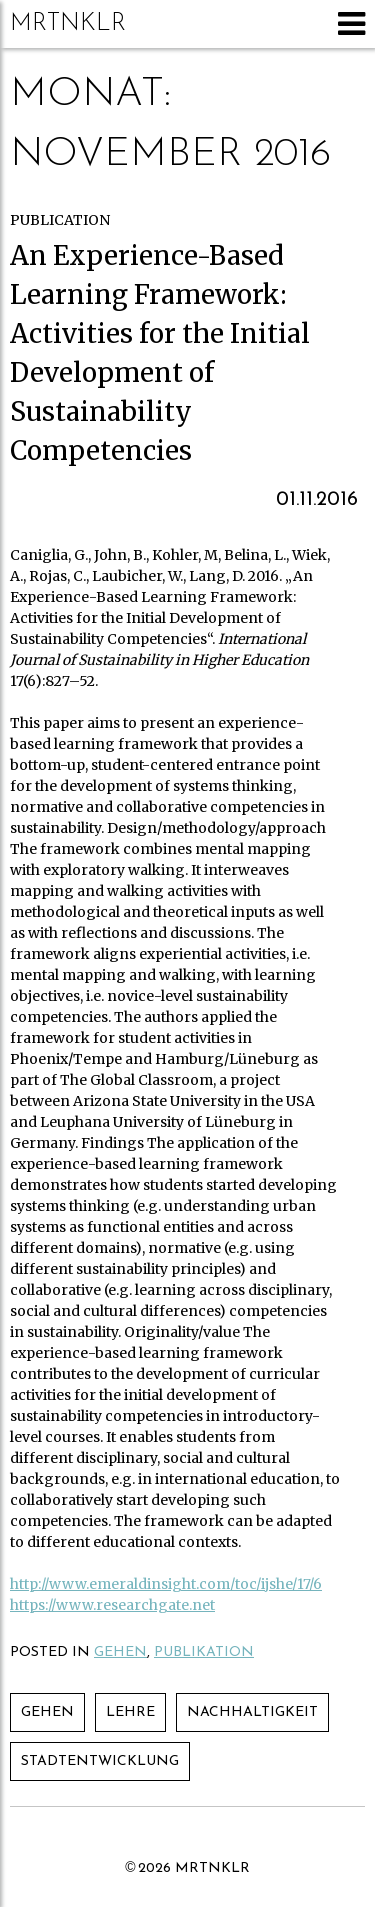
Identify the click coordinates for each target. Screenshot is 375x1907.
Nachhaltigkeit (252, 1712)
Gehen (120, 1652)
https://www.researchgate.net (112, 1605)
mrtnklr (68, 24)
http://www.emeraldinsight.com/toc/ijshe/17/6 (166, 1584)
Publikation (204, 1652)
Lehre (130, 1712)
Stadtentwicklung (100, 1761)
